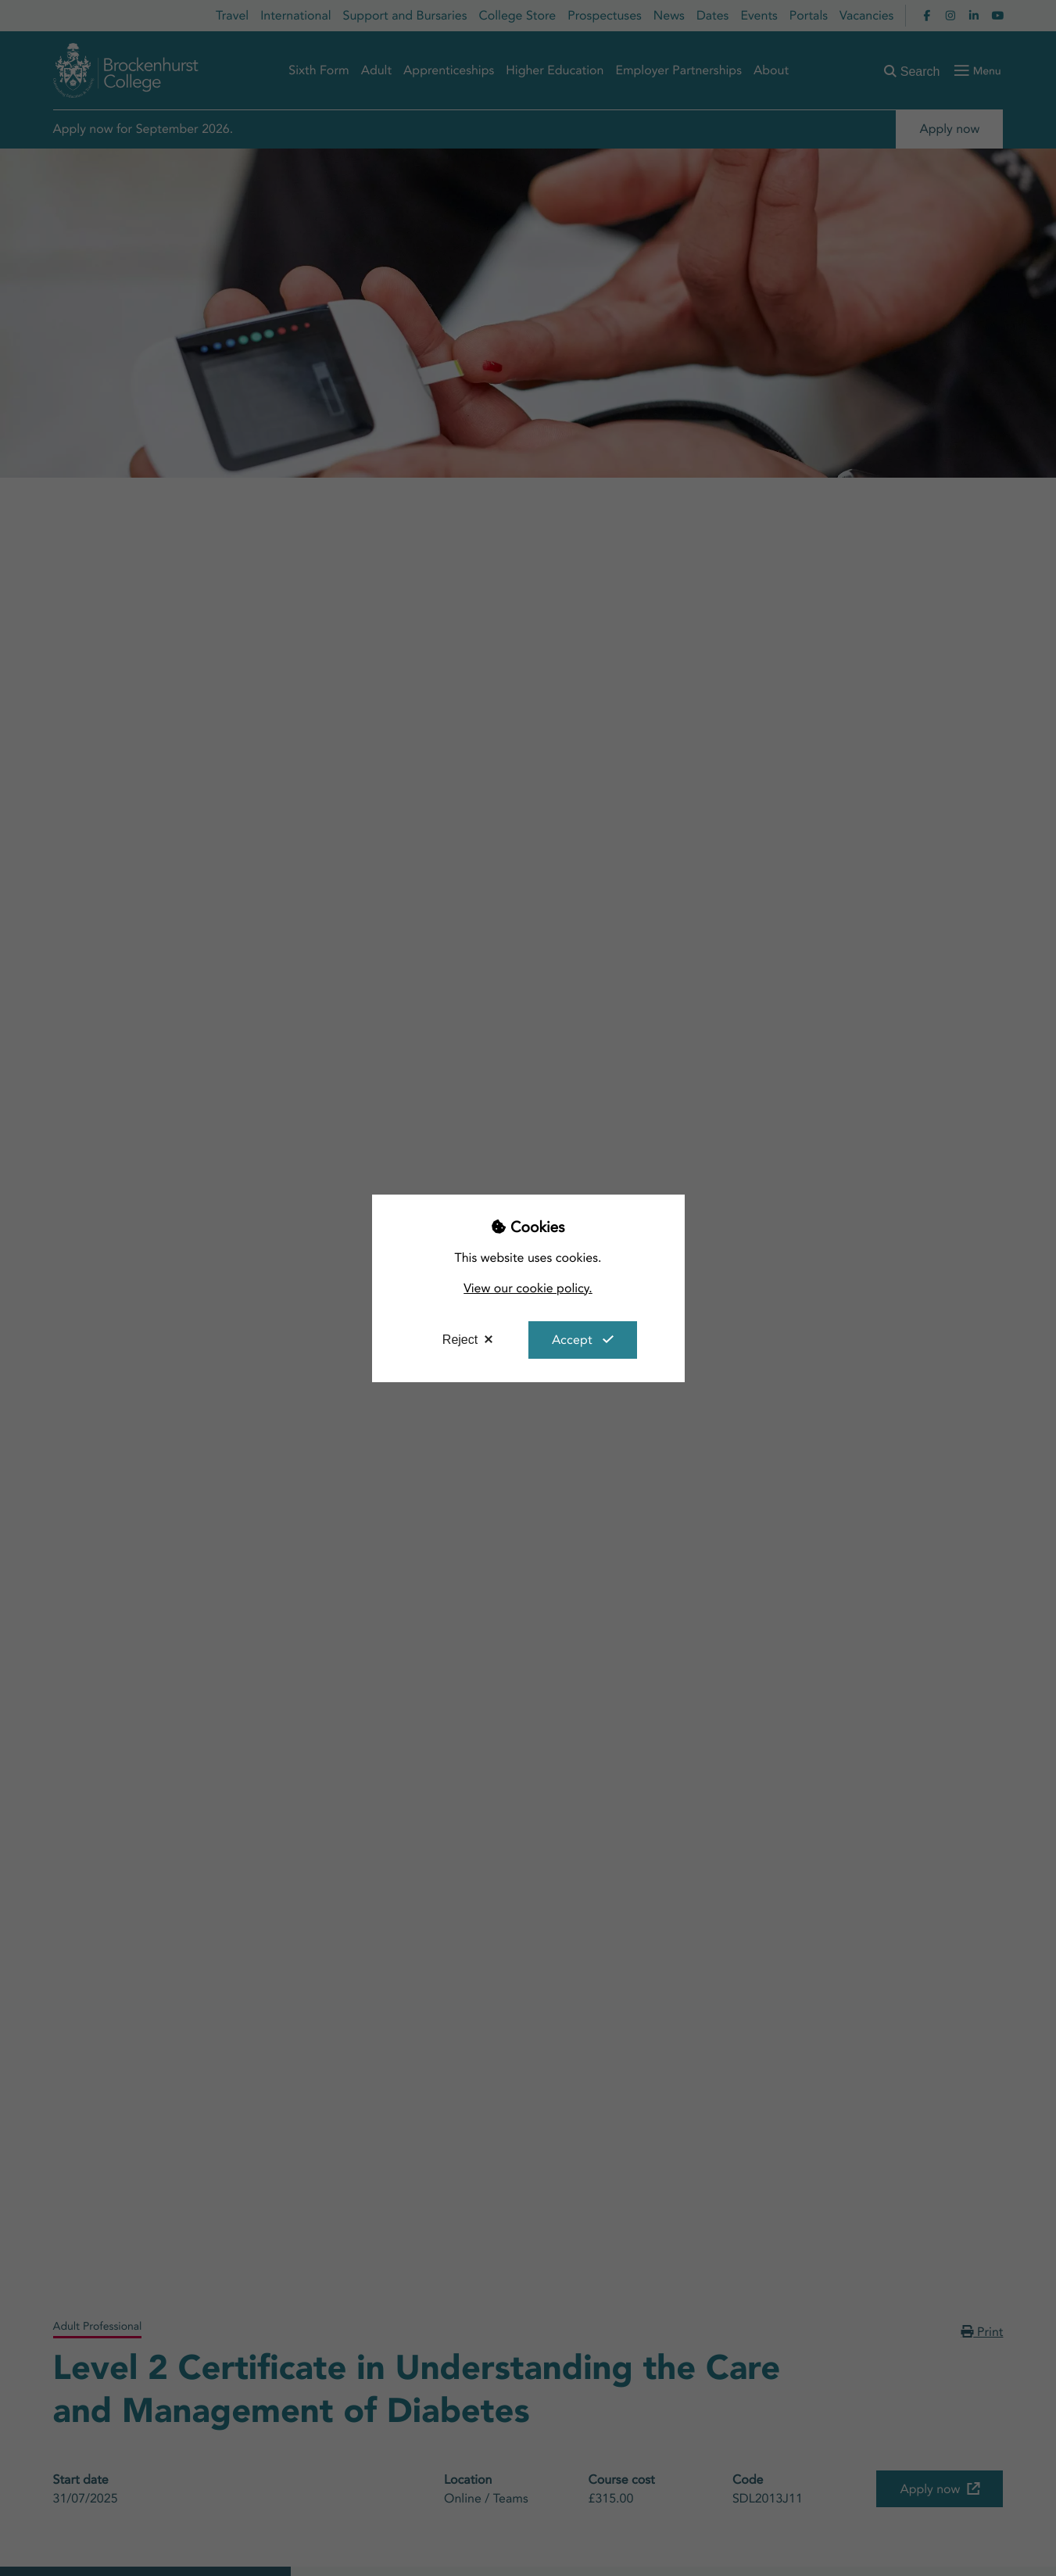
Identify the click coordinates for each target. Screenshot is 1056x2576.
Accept (572, 1339)
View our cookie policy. (528, 1288)
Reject (460, 1339)
